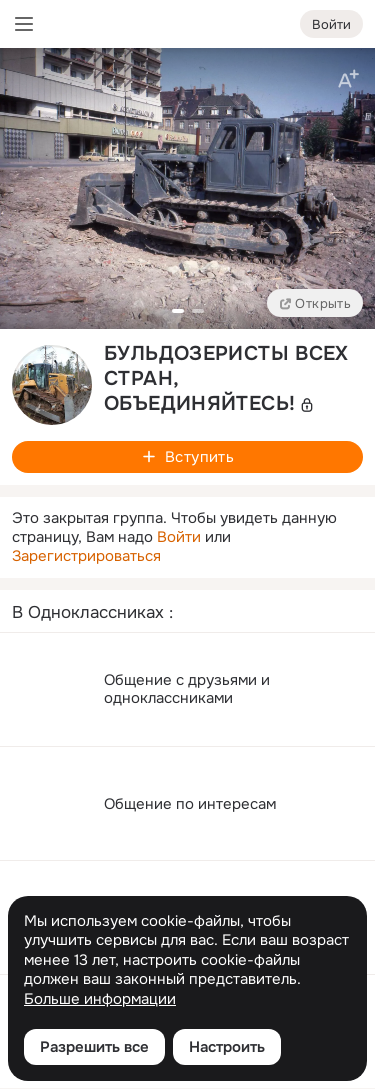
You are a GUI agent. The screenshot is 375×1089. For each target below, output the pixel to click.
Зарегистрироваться (86, 556)
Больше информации (100, 999)
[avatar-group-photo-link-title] (52, 385)
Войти (179, 537)
